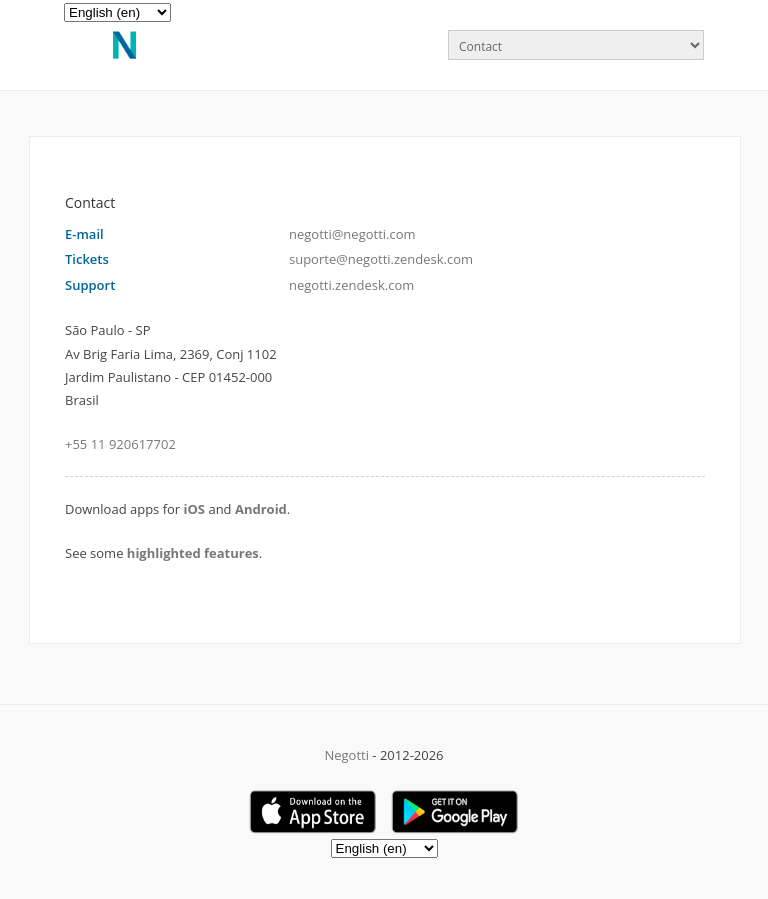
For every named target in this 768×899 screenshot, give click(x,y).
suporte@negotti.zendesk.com (381, 259)
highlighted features (193, 553)
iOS (194, 509)
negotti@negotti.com (352, 234)
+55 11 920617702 (120, 444)
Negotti (346, 755)
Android (261, 509)
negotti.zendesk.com (351, 285)
